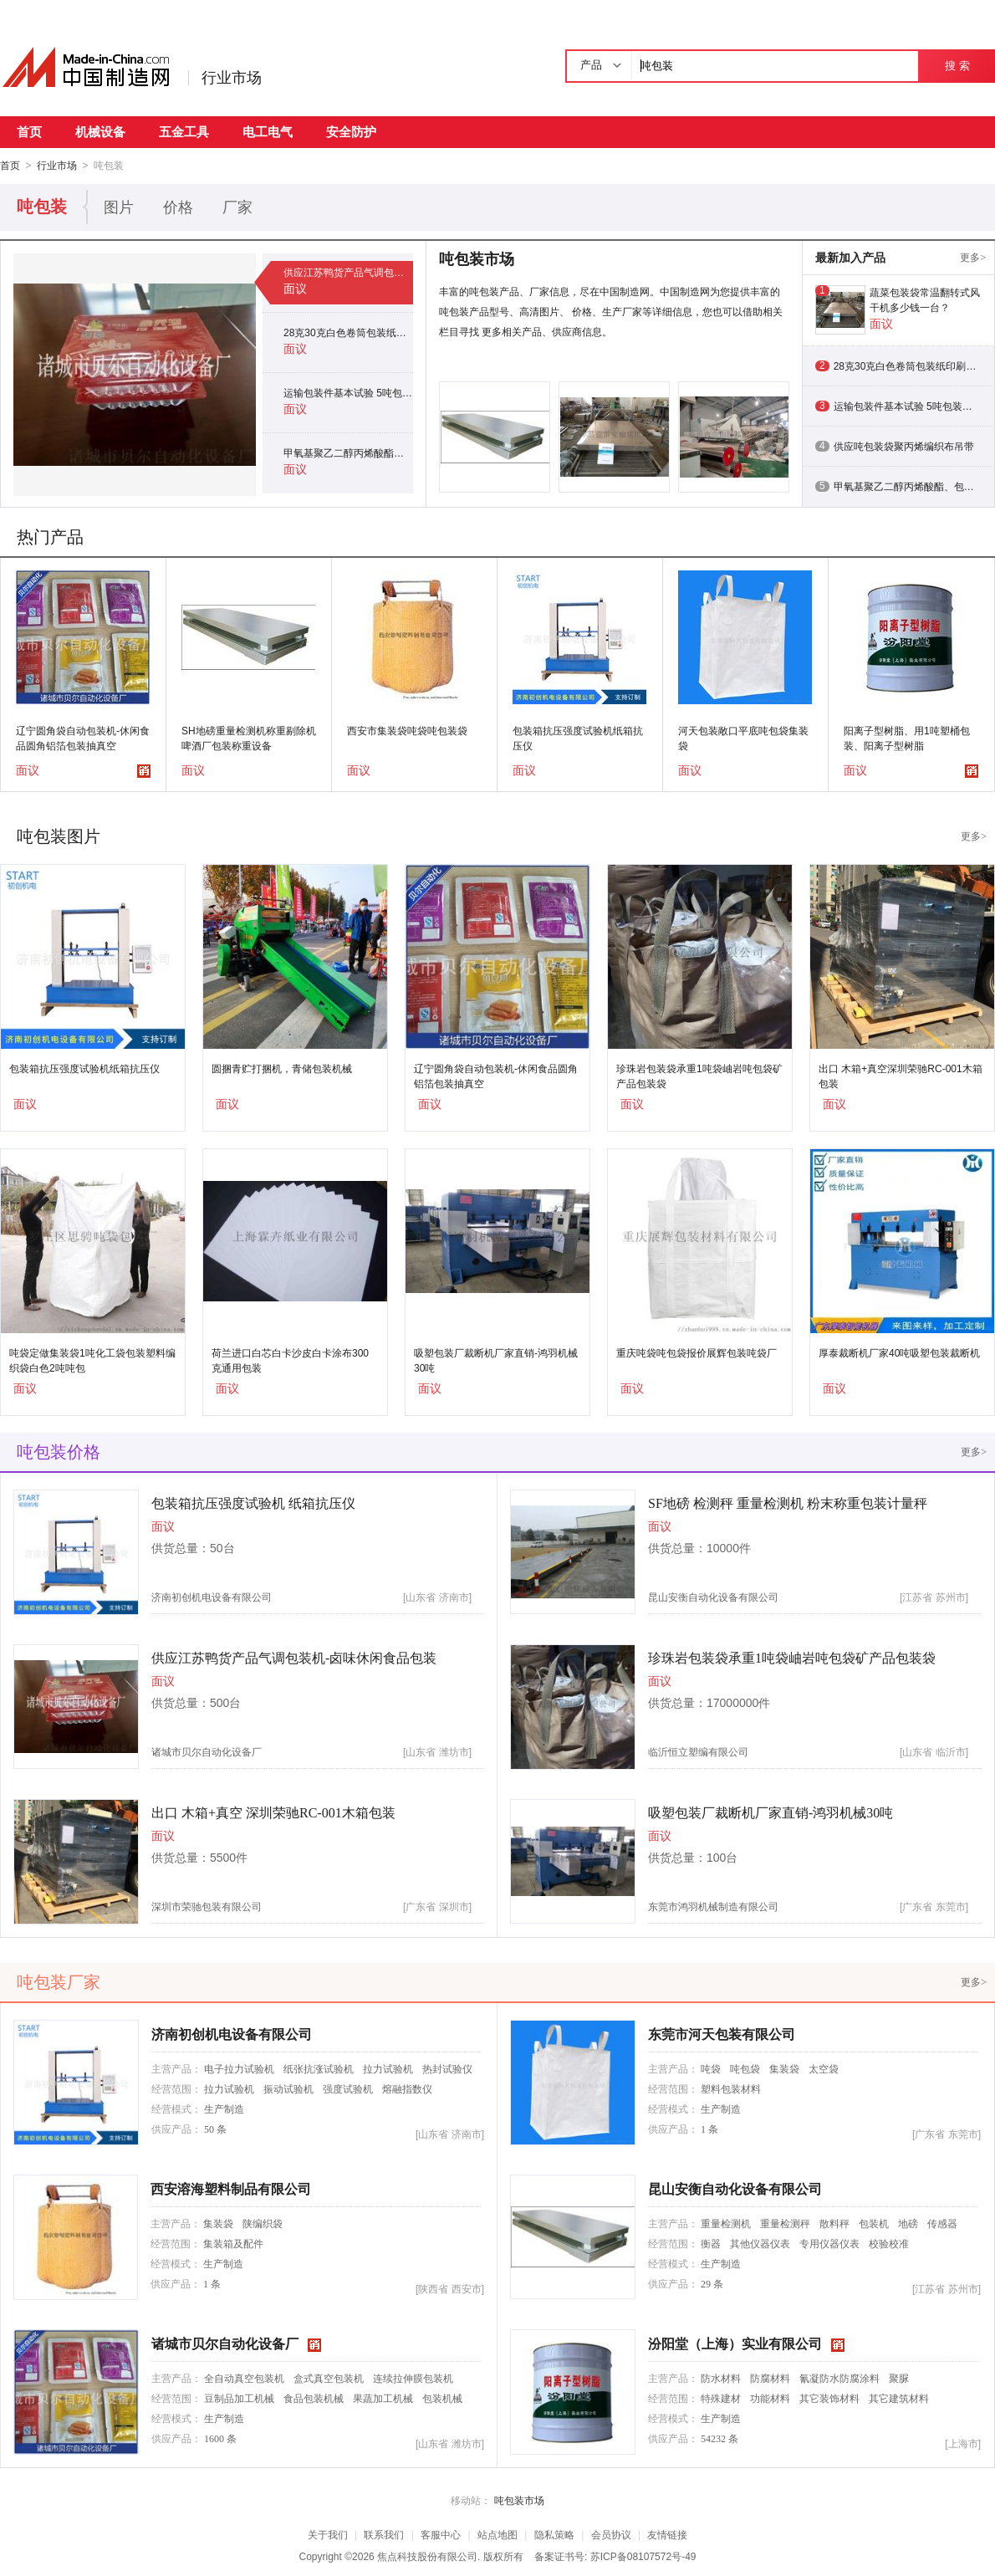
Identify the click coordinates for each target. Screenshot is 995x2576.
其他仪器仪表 (760, 2243)
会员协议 (611, 2534)
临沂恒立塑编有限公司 (698, 1751)
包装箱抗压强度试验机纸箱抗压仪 (578, 737)
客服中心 (441, 2534)
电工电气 (267, 132)
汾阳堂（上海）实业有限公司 (735, 2343)
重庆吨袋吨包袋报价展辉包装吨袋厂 (696, 1352)
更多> (973, 257)
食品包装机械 (313, 2398)
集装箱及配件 (233, 2243)
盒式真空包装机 (328, 2378)
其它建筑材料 (899, 2398)
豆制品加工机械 (239, 2398)
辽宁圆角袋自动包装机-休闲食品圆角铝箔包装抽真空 (83, 737)
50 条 (215, 2128)
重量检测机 (726, 2223)
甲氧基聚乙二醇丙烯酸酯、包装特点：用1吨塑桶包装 (348, 452)
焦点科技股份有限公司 (427, 2556)
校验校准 (889, 2243)
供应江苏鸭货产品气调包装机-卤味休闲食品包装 (348, 272)
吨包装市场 (519, 2500)
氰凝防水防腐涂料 (839, 2378)
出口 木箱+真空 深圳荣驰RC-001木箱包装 (273, 1812)
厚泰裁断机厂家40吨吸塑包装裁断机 (899, 1352)
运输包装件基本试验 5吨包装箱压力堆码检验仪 (348, 392)
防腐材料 (770, 2378)
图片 (119, 206)
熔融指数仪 (407, 2088)
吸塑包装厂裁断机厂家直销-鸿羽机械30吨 (496, 1360)
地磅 (908, 2223)
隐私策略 (554, 2534)
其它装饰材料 (829, 2398)
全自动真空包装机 (244, 2378)
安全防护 (351, 132)
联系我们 (384, 2534)
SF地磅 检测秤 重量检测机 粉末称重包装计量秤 (787, 1502)
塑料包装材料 (731, 2088)
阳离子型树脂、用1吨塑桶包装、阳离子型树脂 (907, 737)
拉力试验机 (388, 2068)
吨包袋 (745, 2068)
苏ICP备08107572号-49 (643, 2556)
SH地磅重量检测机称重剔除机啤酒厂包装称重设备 (248, 737)
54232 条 (719, 2438)
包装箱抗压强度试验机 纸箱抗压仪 (253, 1502)
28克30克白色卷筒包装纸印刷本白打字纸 (348, 332)
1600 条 (220, 2438)
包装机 (874, 2223)
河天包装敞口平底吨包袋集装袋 (743, 737)
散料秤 (834, 2223)
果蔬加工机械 (383, 2398)
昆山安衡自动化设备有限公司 (713, 1596)
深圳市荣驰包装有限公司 (206, 1906)
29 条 (712, 2283)
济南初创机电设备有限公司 (211, 1596)
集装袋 (784, 2068)
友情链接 (667, 2534)
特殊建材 (721, 2398)
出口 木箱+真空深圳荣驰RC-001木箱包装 (900, 1075)
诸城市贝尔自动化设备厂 (206, 1751)
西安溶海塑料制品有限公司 (231, 2188)
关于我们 (328, 2534)
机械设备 (100, 132)
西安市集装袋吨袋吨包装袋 (407, 730)
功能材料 (770, 2398)
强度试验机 (348, 2088)
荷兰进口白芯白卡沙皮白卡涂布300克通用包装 (290, 1360)
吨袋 (711, 2068)
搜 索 (957, 65)
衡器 (711, 2243)
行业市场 (232, 77)
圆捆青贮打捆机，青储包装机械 (282, 1068)
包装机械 (442, 2398)
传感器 (942, 2223)
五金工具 (184, 132)
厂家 (237, 206)
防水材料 (721, 2378)
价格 (178, 206)
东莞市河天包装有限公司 (721, 2034)
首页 (29, 132)
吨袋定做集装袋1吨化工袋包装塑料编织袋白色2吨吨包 (92, 1360)
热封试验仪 (447, 2068)
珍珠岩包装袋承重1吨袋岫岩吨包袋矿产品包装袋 (699, 1075)
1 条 (709, 2128)
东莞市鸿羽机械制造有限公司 (713, 1906)
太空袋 (824, 2068)
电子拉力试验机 (239, 2068)
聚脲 (899, 2378)
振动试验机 (288, 2088)
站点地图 (497, 2534)
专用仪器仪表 (829, 2243)
